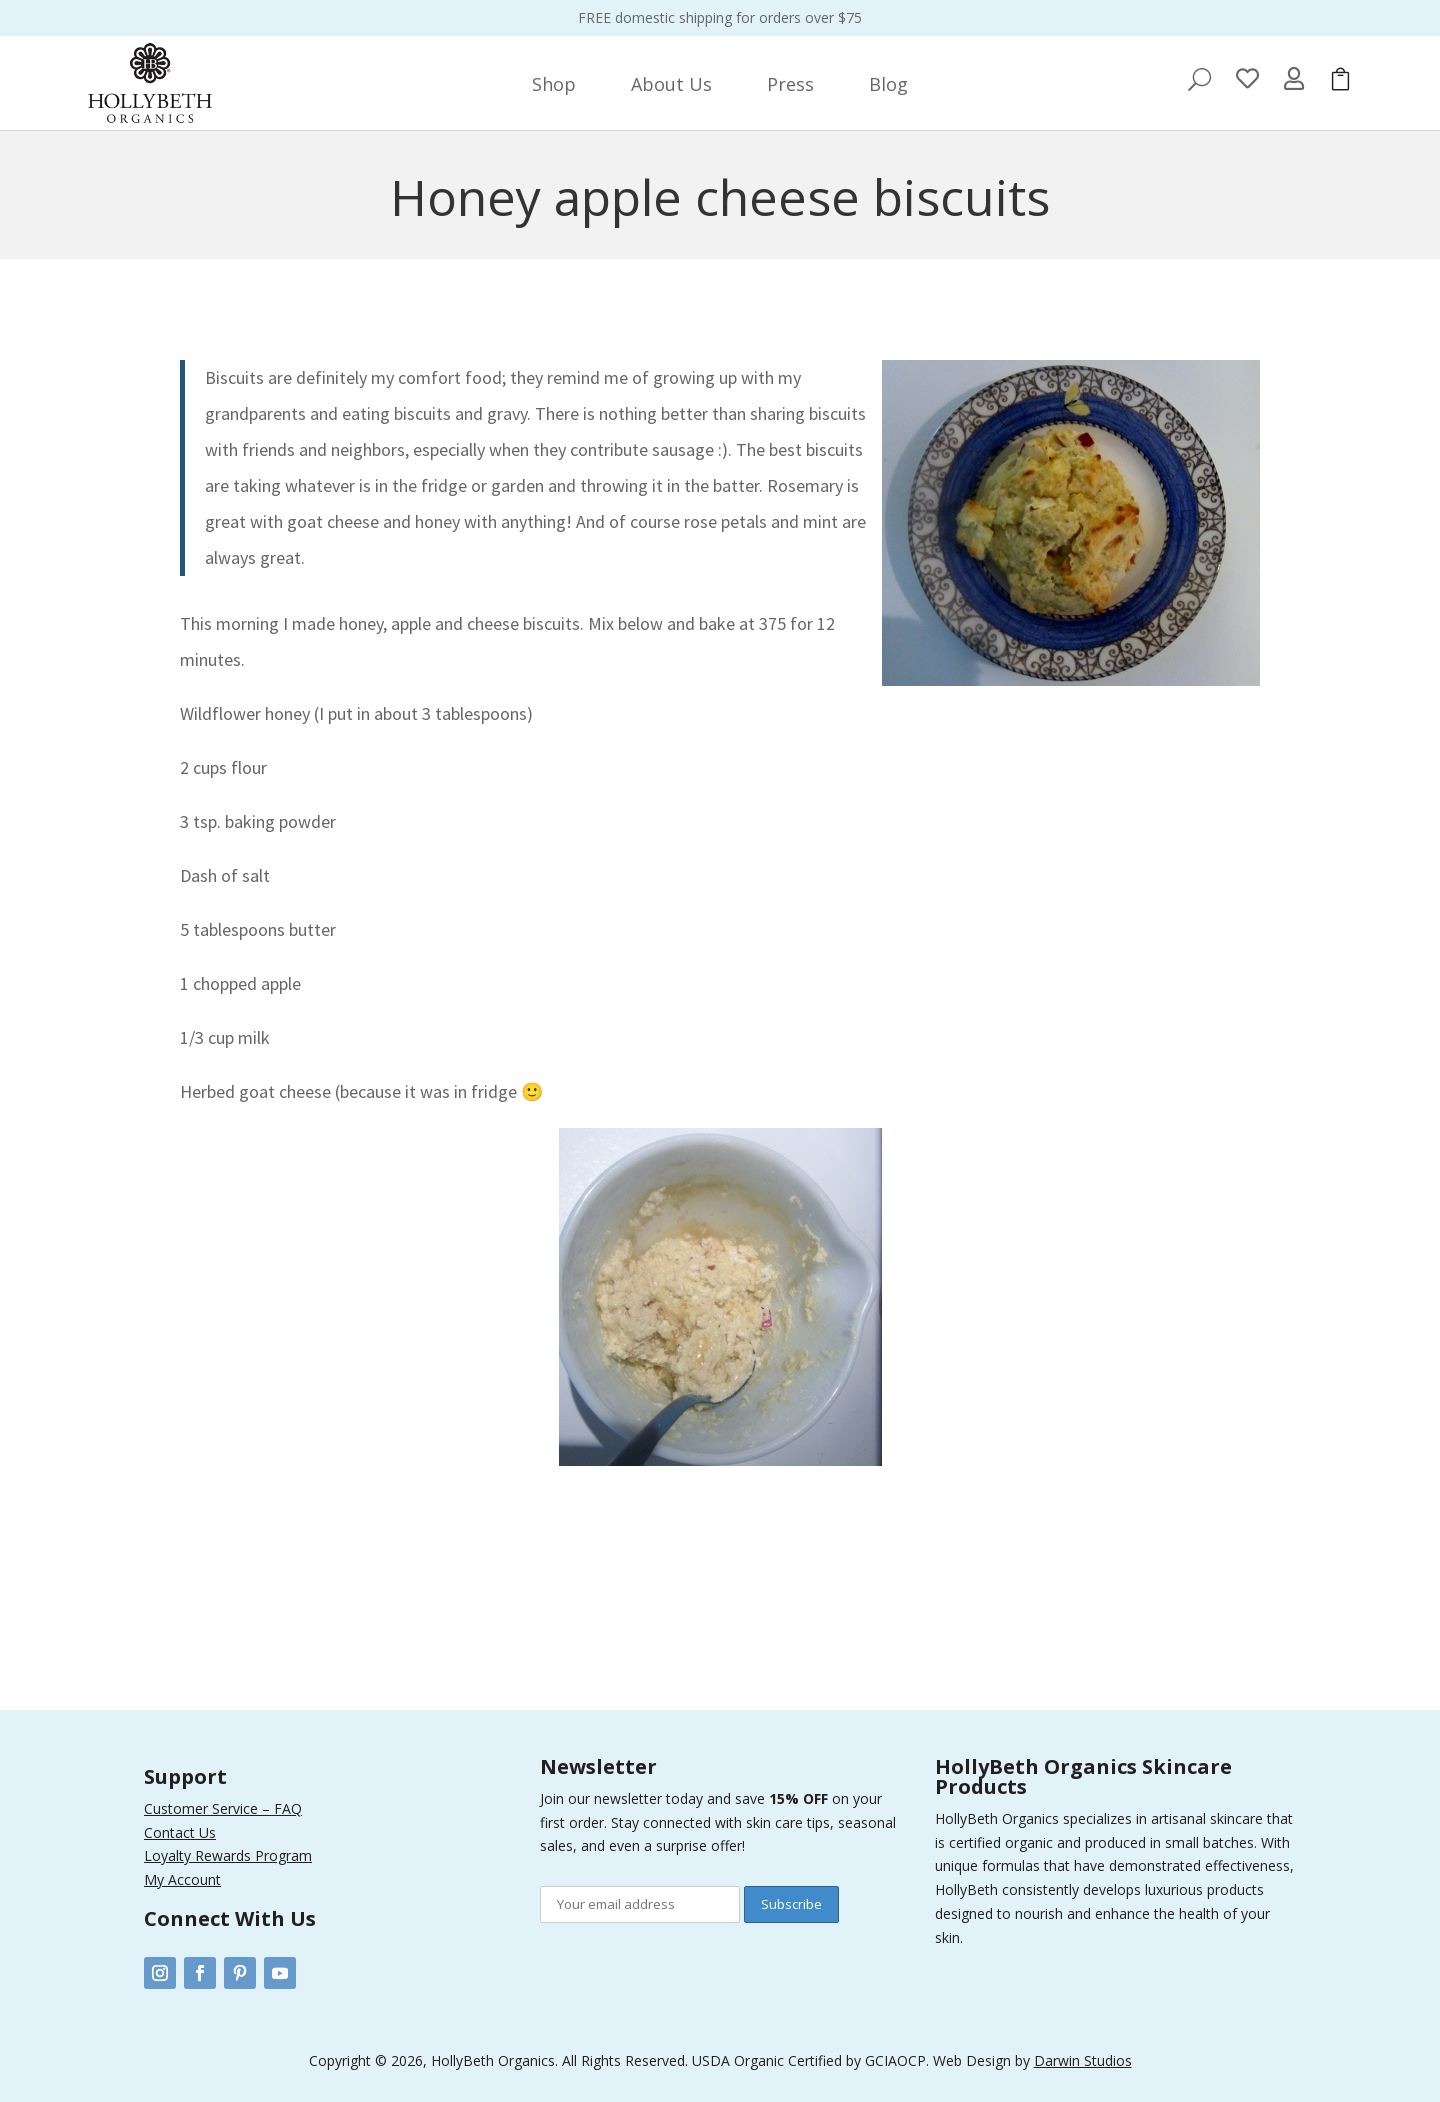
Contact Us (180, 1832)
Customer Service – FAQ (223, 1808)
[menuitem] (554, 84)
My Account (182, 1879)
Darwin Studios (1083, 2060)
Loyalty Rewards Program (228, 1855)
